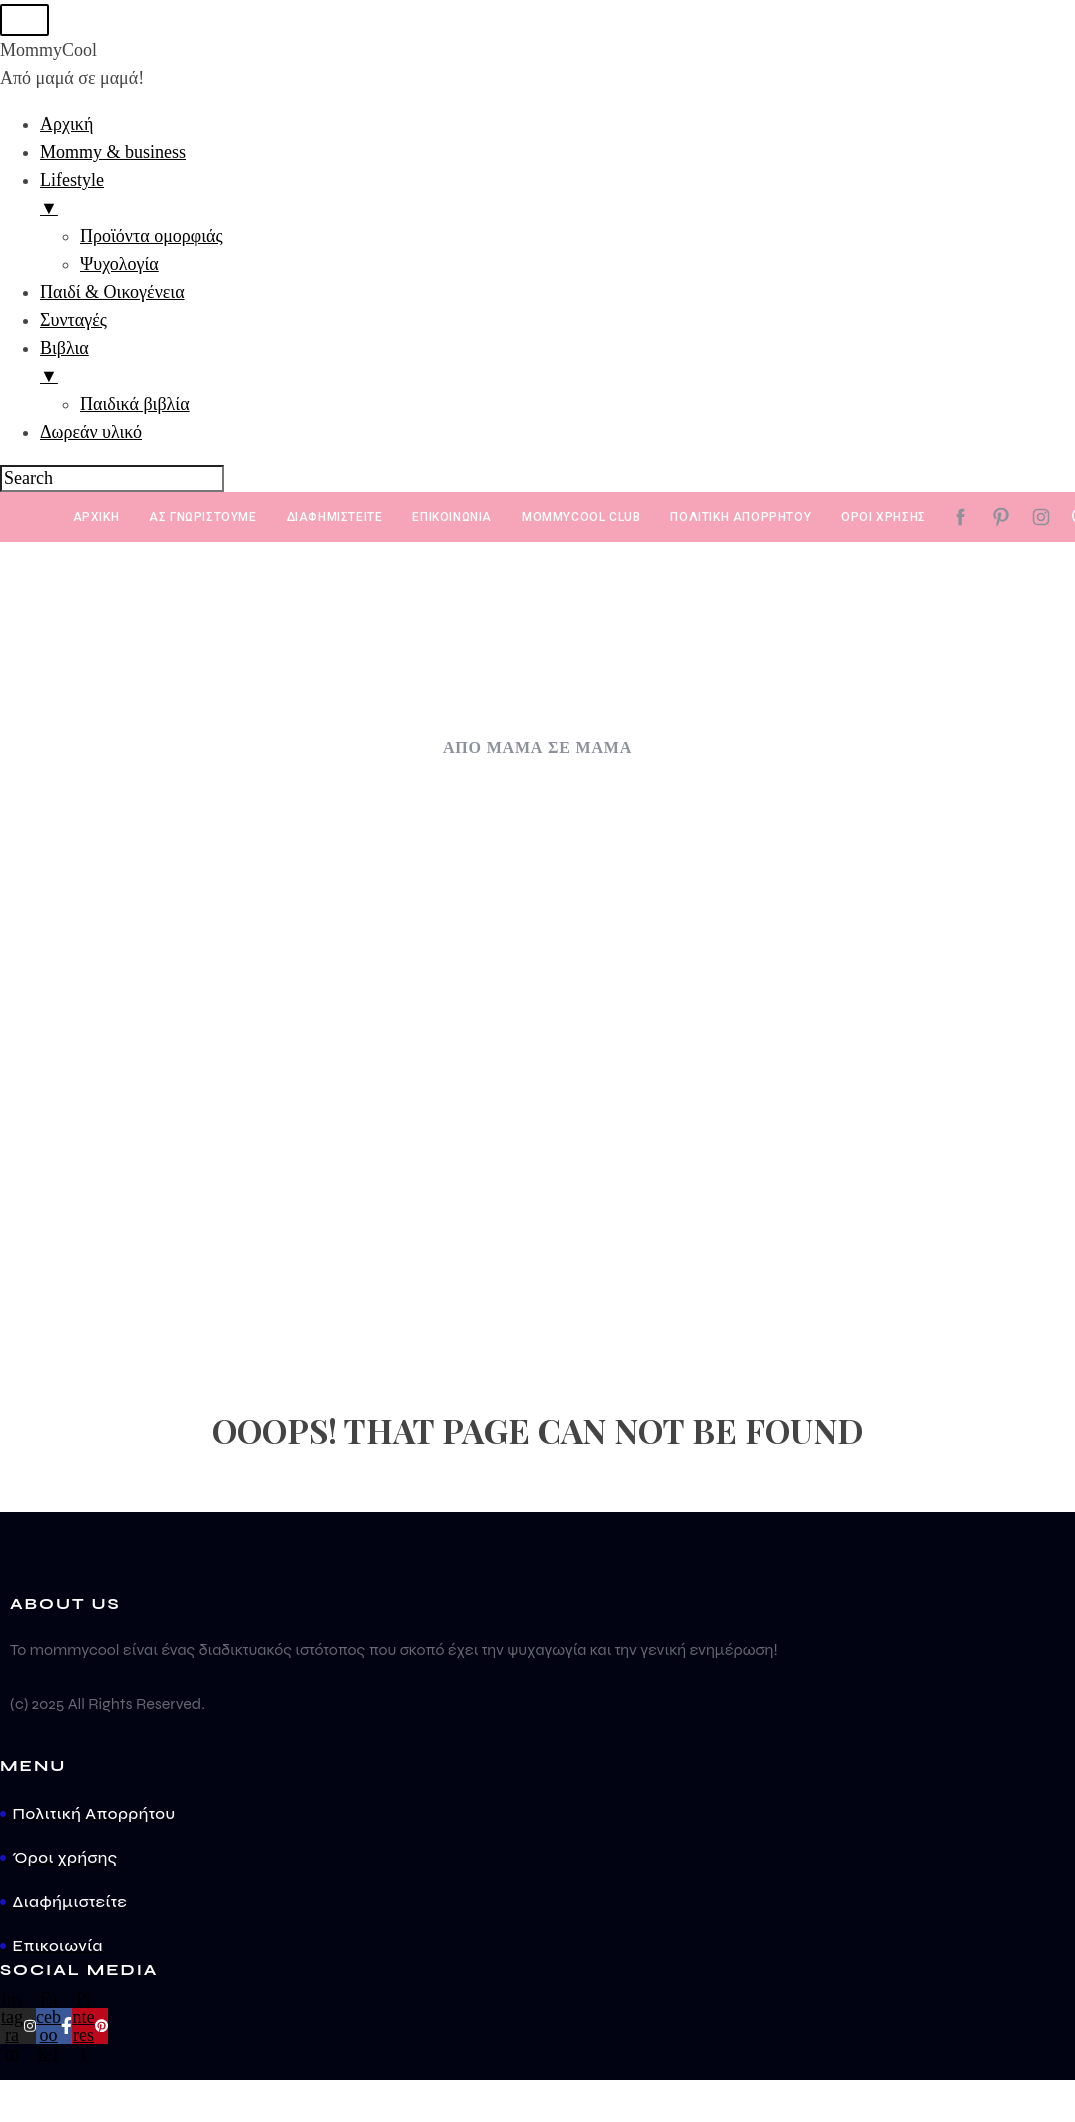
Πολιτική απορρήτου (740, 519)
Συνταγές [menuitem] (73, 322)
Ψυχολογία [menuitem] (119, 266)
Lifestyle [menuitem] (557, 198)
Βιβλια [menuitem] (557, 366)
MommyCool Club (581, 519)
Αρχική (96, 519)
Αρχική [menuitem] (66, 126)
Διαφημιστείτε (335, 519)
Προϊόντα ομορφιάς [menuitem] (151, 238)
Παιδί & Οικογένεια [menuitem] (112, 294)
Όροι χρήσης (883, 519)
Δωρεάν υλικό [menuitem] (91, 434)
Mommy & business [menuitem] (113, 154)
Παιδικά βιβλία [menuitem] (135, 406)
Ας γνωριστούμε (202, 519)
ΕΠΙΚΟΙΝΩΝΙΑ (452, 519)
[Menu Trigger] (22, 20)
